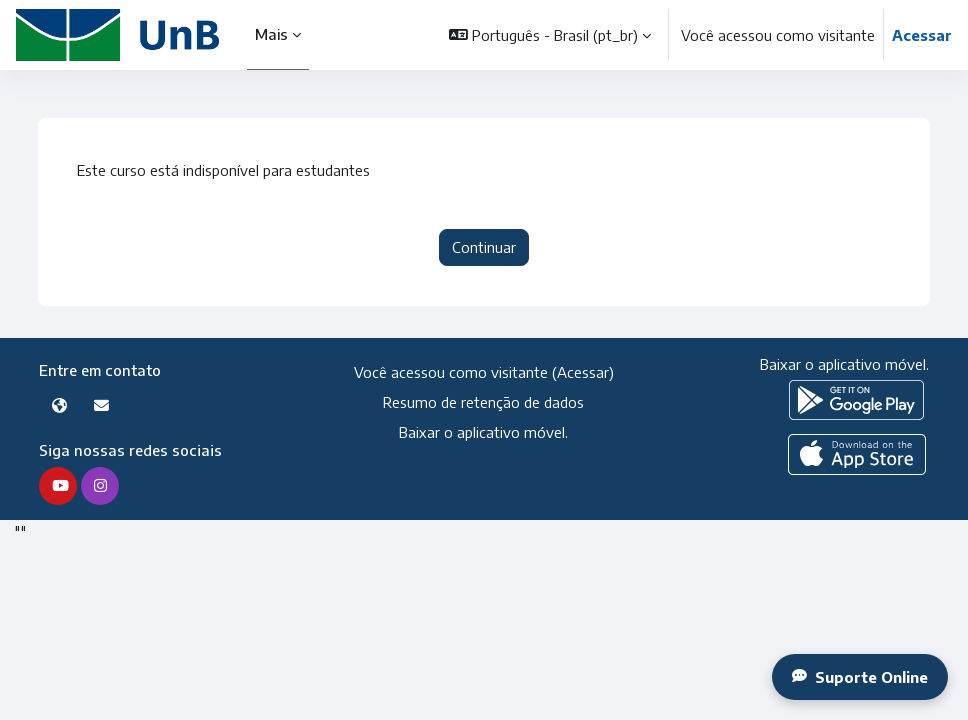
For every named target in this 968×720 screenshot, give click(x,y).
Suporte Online (860, 677)
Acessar (922, 35)
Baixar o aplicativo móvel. (483, 432)
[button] (550, 35)
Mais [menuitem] (272, 34)
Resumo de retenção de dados (483, 402)
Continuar (484, 247)
